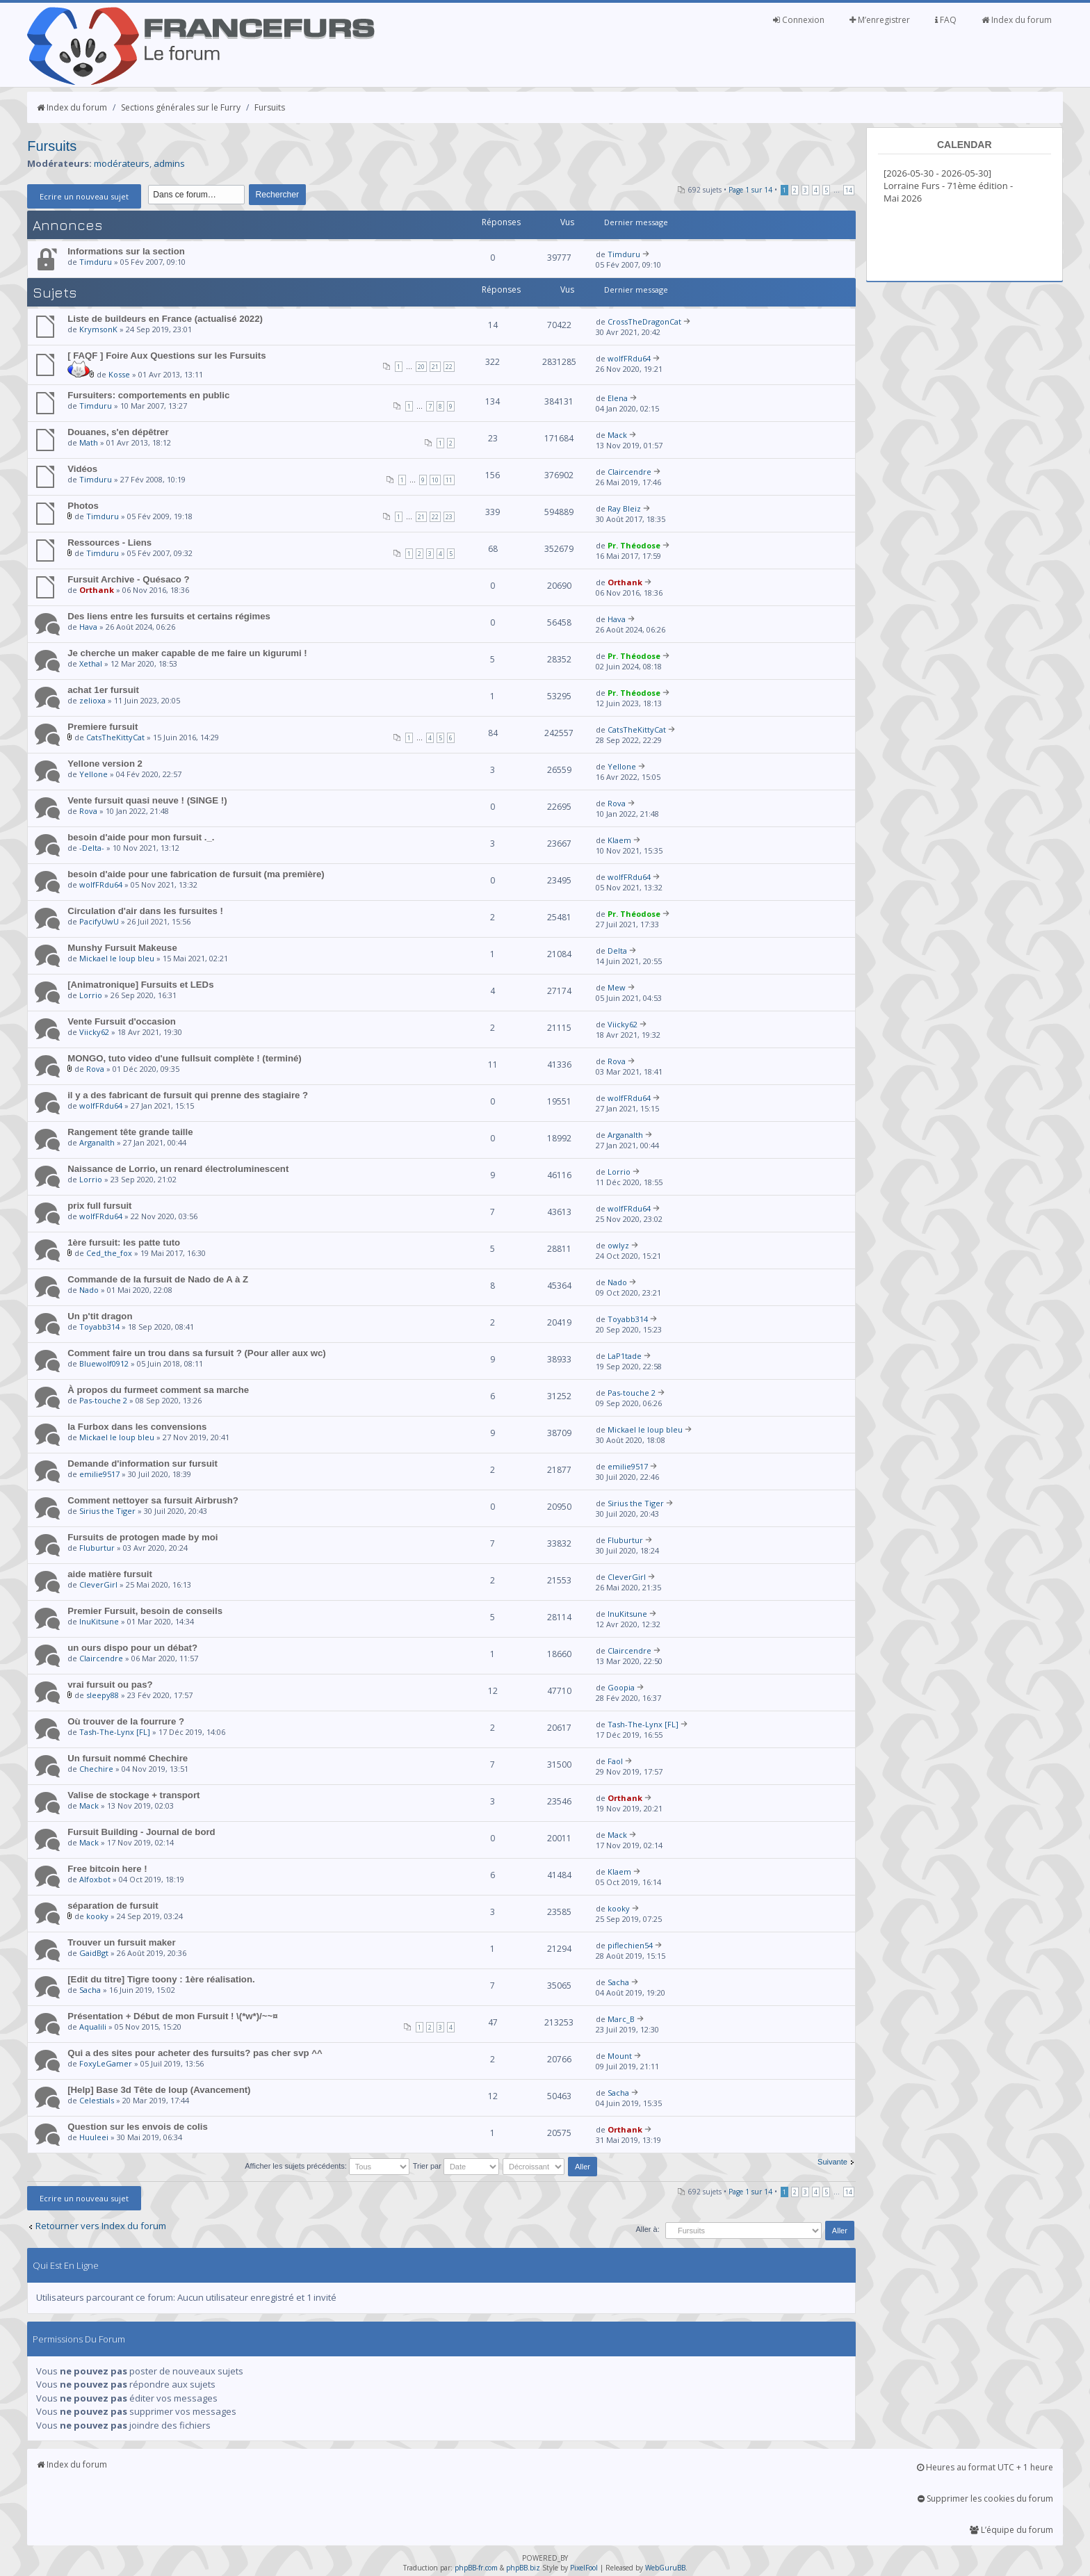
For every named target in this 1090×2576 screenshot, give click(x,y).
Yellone (93, 774)
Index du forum (1017, 20)
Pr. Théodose (634, 545)
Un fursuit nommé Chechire (127, 1758)
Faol (615, 1761)
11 (449, 479)
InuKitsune (99, 1621)
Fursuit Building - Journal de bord (141, 1832)
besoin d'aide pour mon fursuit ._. (140, 837)
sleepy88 (102, 1695)
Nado (89, 1290)
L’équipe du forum (1011, 2530)
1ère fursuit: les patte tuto (123, 1242)
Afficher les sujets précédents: (327, 2166)
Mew (617, 987)
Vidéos (82, 469)
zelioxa (92, 700)
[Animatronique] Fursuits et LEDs (140, 984)
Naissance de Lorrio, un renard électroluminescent (177, 1169)
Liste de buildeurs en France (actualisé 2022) (165, 318)
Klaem (619, 840)
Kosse (119, 374)
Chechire (96, 1768)
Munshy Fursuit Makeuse (122, 948)
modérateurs (121, 163)
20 (421, 366)
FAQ (946, 20)
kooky (97, 1916)
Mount (620, 2056)
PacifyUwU (99, 921)
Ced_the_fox (109, 1253)
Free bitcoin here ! (107, 1869)
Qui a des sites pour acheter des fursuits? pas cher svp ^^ (194, 2053)
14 (848, 190)
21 (435, 366)
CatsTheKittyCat (115, 737)
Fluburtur (97, 1547)
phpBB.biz (523, 2568)
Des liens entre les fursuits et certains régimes (168, 616)
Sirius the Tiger (107, 1511)
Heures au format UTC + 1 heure (985, 2467)
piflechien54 (630, 1945)
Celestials (96, 2100)
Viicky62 (94, 1032)
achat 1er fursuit (103, 690)
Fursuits (269, 107)
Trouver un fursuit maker (121, 1942)
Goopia (621, 1687)
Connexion (798, 20)
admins (169, 163)
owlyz (618, 1245)
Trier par (456, 2166)
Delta (617, 950)
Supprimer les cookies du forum (985, 2498)
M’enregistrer (879, 20)
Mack (617, 435)
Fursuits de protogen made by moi (142, 1537)
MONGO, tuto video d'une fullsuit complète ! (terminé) (184, 1058)
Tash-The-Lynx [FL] (114, 1732)
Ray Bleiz (624, 508)
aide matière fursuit (109, 1574)
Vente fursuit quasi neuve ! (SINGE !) (147, 800)
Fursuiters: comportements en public (148, 395)
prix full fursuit (99, 1205)
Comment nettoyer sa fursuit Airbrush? (152, 1500)
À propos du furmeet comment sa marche (158, 1390)
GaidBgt (93, 1953)
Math (88, 442)
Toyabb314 (99, 1326)
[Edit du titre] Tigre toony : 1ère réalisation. (160, 1979)
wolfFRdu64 (629, 358)
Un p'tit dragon (99, 1316)
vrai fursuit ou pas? (109, 1684)
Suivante (832, 2162)
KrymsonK (98, 329)
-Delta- (91, 847)
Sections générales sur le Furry (181, 107)
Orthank (96, 590)
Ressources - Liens (109, 542)
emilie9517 (99, 1474)
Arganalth (97, 1142)
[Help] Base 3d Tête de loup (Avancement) (158, 2090)
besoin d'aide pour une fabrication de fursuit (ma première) (196, 874)
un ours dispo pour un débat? (132, 1647)
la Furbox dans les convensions (136, 1426)
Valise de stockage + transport (133, 1795)
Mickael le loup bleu (116, 958)
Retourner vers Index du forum (100, 2225)
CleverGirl (98, 1584)
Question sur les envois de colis (137, 2126)
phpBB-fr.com (476, 2568)
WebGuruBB (665, 2568)
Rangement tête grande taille (130, 1132)
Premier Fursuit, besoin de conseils (144, 1611)
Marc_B (621, 2019)
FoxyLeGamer (105, 2063)
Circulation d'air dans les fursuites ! (145, 911)
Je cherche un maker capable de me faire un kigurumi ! (187, 653)
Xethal (90, 663)
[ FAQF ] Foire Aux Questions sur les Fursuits (166, 355)
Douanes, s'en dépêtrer (117, 432)
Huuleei (93, 2137)
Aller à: (647, 2229)
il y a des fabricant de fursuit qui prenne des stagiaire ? (187, 1095)
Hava (88, 626)
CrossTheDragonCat (644, 321)
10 (435, 479)
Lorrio (90, 995)
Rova (88, 811)
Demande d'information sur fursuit (142, 1463)
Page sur (750, 190)
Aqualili (92, 2026)
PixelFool (584, 2568)
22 (449, 366)
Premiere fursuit (102, 727)
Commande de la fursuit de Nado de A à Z (157, 1279)
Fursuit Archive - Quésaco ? (128, 579)
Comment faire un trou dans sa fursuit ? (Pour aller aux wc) (196, 1353)
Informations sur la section (126, 251)
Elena (618, 398)
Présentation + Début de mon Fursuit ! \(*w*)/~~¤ (172, 2016)
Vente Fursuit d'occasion (121, 1021)
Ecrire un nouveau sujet (84, 196)
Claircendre (629, 471)
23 (449, 516)
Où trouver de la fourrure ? (125, 1721)
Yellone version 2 (105, 763)
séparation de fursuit (112, 1905)
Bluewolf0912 (104, 1363)
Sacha (90, 1989)
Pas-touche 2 (103, 1400)
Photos (83, 505)
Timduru (95, 261)
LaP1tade (625, 1356)
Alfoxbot (95, 1879)
